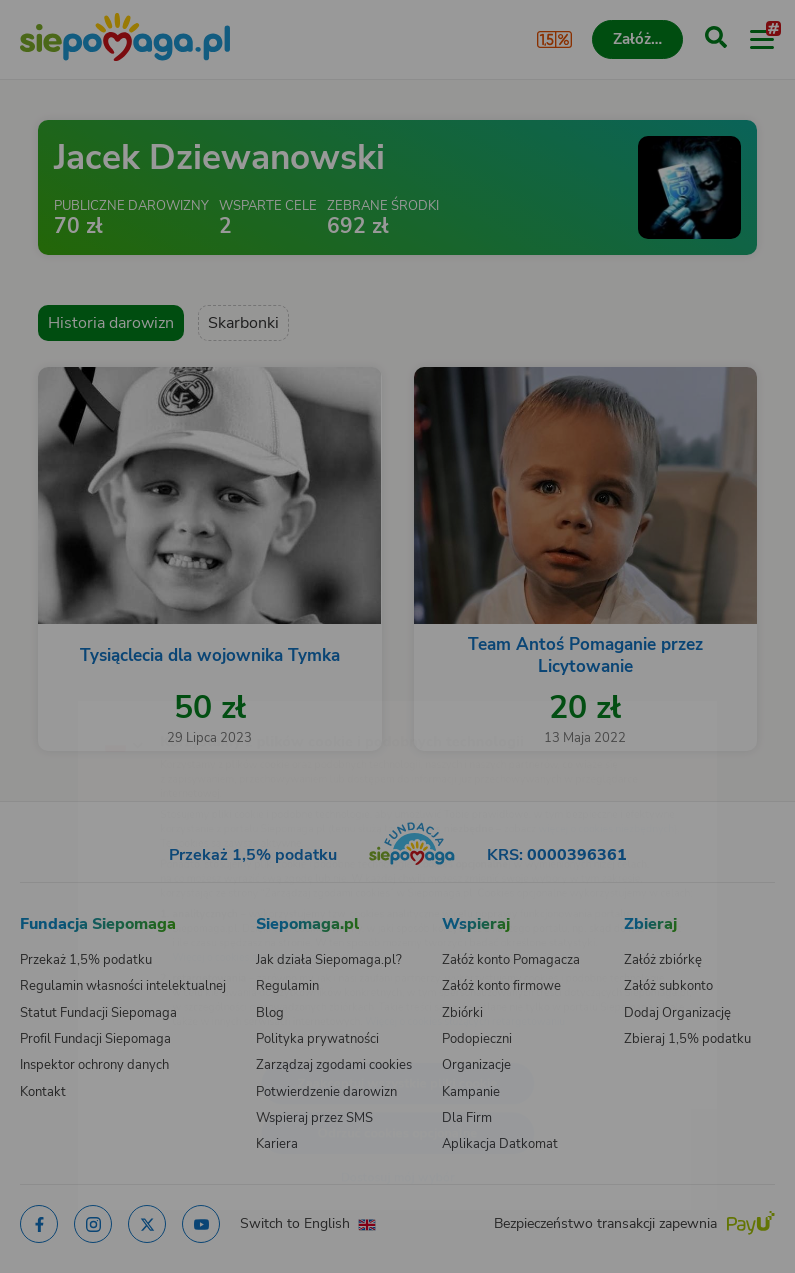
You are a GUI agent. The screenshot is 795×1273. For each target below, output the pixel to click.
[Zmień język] (56, 694)
